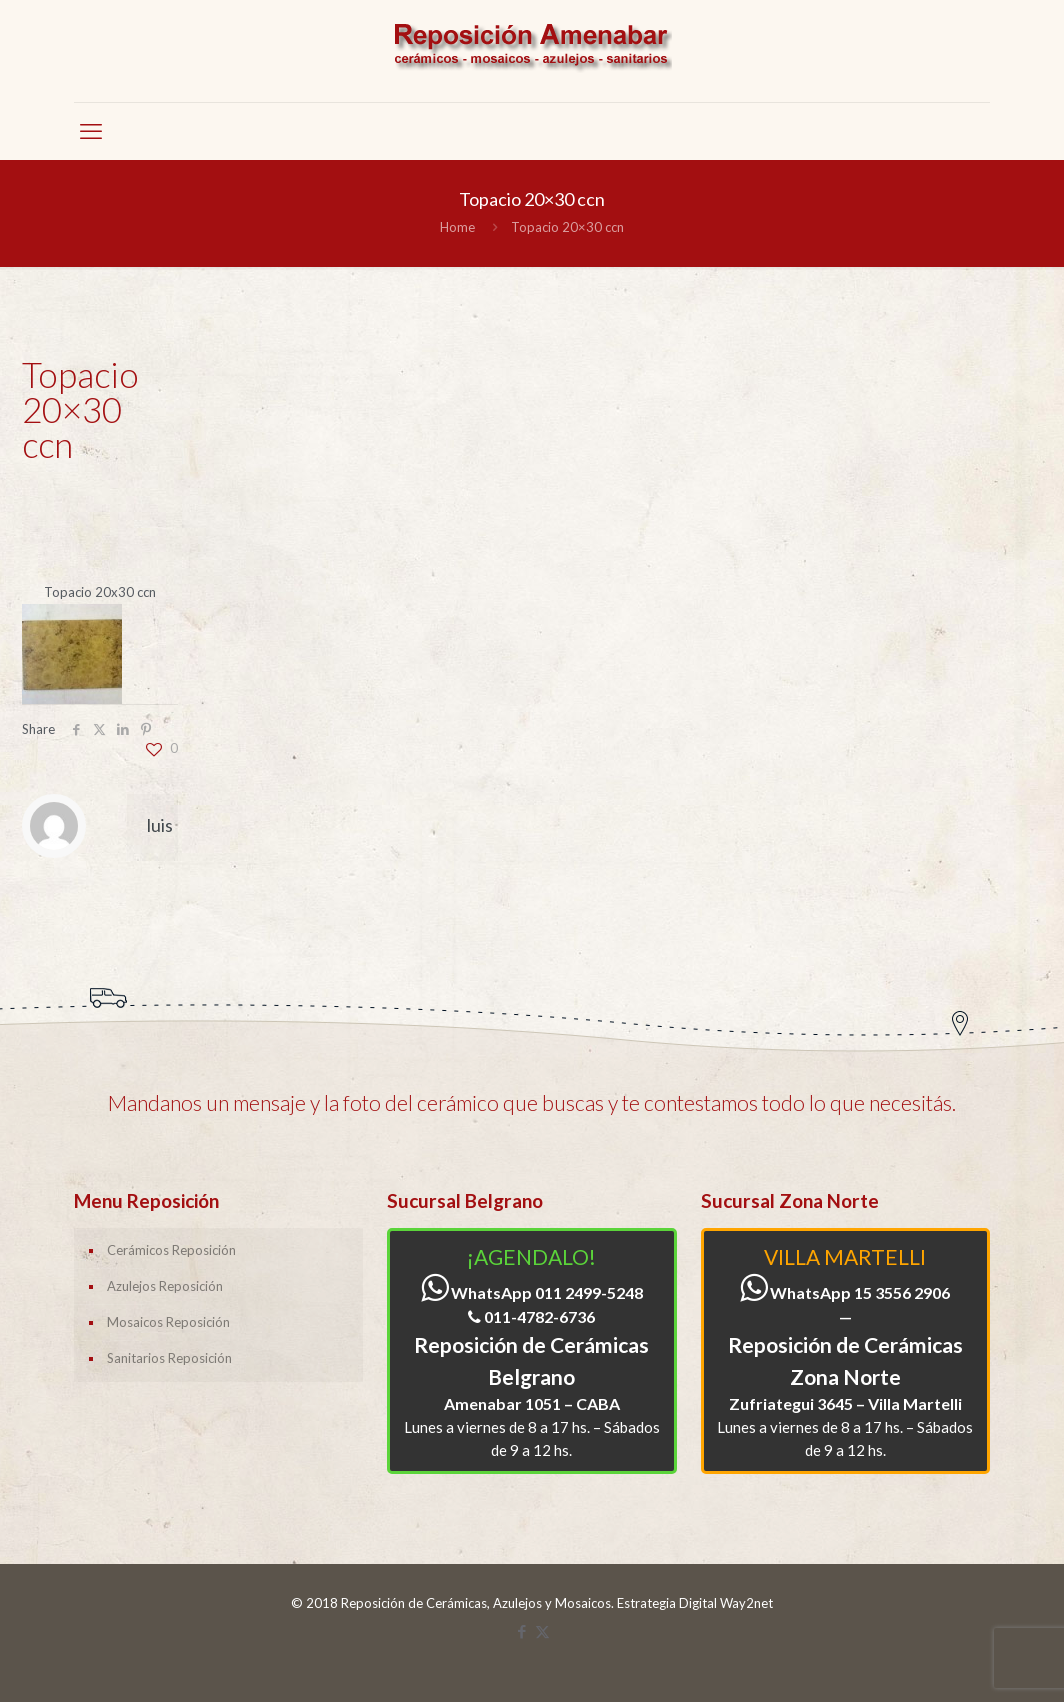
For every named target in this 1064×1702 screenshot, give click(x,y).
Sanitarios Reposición (169, 1358)
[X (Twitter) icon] (542, 1631)
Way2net (746, 1603)
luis (160, 825)
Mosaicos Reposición (168, 1322)
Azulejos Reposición (165, 1286)
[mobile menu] (91, 131)
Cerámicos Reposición (171, 1250)
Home (457, 227)
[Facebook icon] (521, 1631)
